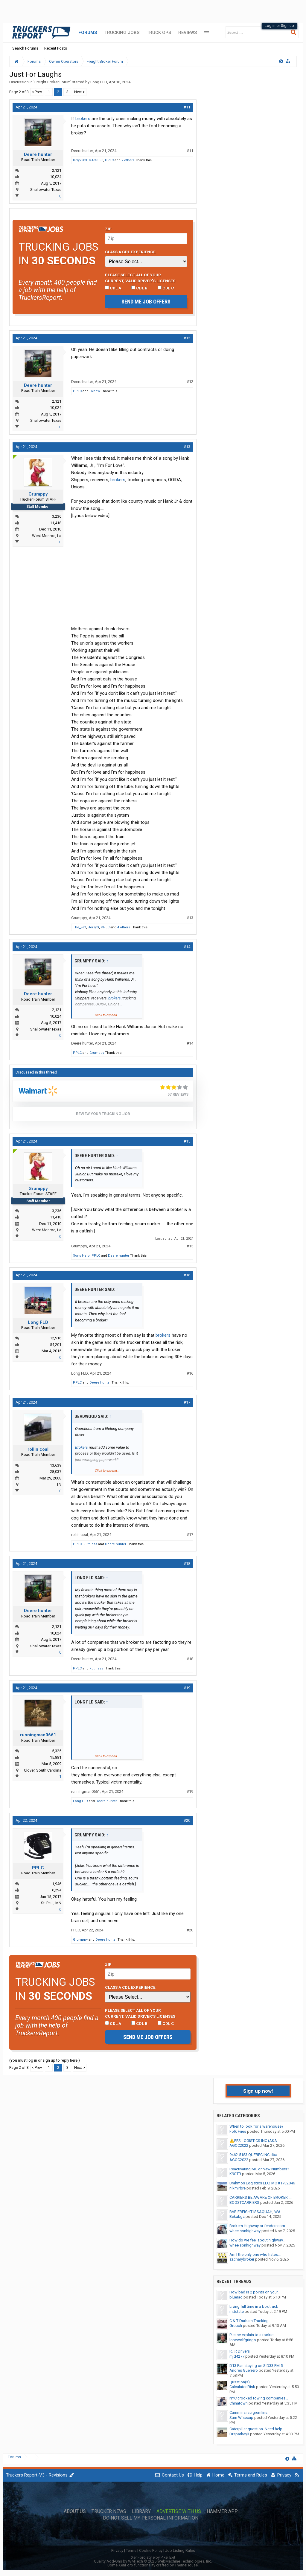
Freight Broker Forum (52, 82)
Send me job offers (145, 301)
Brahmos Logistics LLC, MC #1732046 (262, 2183)
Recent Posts (55, 48)
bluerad (236, 2297)
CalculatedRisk (242, 2387)
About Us (75, 2511)
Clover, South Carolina (42, 1770)
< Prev (37, 92)
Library (141, 2511)
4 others (123, 927)
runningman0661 (38, 1735)
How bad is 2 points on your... (254, 2292)
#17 (187, 1402)
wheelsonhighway (245, 2231)
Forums (87, 32)
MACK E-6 (96, 160)
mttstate (236, 2311)
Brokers (81, 1447)
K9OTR (235, 2174)
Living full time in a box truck (253, 2306)
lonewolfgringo (242, 2340)
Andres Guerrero (243, 2370)
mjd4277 (236, 2356)
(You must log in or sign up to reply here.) (44, 2060)
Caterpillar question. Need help (255, 2429)
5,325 (56, 1751)
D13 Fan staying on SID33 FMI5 (256, 2365)
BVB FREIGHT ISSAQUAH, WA (255, 2211)
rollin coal (38, 1449)
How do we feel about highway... (257, 2240)
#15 (187, 1141)
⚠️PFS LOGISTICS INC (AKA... (254, 2140)
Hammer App (222, 2511)
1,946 (56, 1884)
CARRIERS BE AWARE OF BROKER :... (260, 2197)
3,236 (56, 516)
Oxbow (94, 391)
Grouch (235, 2325)
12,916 (55, 1338)
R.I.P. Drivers (239, 2351)
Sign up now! (258, 2091)
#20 (187, 1820)
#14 (187, 946)
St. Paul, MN (51, 1903)
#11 (187, 107)
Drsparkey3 (239, 2434)
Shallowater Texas (45, 189)
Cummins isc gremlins (248, 2412)
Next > (79, 92)
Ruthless (90, 1544)
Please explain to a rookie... (252, 2335)
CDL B (139, 288)
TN (59, 1484)
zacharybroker (241, 2259)
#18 (187, 1563)
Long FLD (98, 82)
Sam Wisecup (241, 2417)
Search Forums (25, 48)
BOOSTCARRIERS (244, 2202)
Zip (108, 228)
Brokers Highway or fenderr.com (257, 2226)
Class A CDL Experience (130, 251)
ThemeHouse (186, 2565)
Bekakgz (237, 2216)
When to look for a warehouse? (256, 2126)
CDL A (113, 288)
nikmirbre (237, 2188)
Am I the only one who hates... (255, 2254)
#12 (187, 338)
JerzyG (93, 927)
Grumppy (38, 494)
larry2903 (80, 160)
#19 (187, 1688)
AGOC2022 (238, 2145)
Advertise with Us (178, 2511)
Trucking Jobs (121, 32)
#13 (187, 446)
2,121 (56, 170)
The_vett (79, 927)
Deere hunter (38, 154)
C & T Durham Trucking (249, 2321)
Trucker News (109, 2511)
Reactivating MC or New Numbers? (259, 2169)
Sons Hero (81, 1256)
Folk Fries (237, 2131)
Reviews (187, 32)
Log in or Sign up (279, 25)
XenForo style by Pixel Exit (153, 2557)
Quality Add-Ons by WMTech (153, 2561)
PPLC (109, 160)
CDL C (166, 288)
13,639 (55, 1465)
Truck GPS (159, 32)
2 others (127, 160)
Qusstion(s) (239, 2382)
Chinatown (238, 2403)
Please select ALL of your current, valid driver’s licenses (140, 277)
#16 (187, 1275)
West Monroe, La (46, 535)
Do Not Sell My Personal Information (150, 2518)
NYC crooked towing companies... (258, 2398)
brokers (82, 118)
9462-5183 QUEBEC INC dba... (254, 2154)
